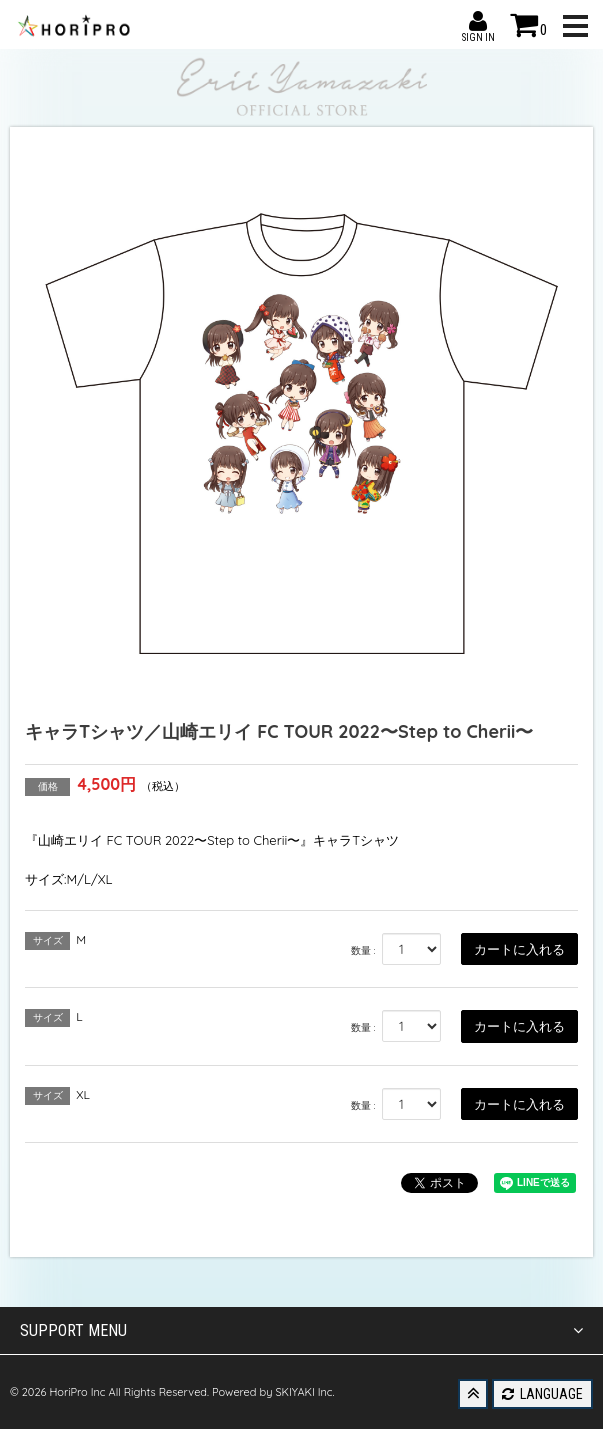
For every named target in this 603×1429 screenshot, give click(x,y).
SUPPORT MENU (301, 1331)
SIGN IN (478, 21)
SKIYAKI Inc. (304, 1392)
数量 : (363, 950)
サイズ (48, 940)
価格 (48, 786)
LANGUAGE (542, 1394)
